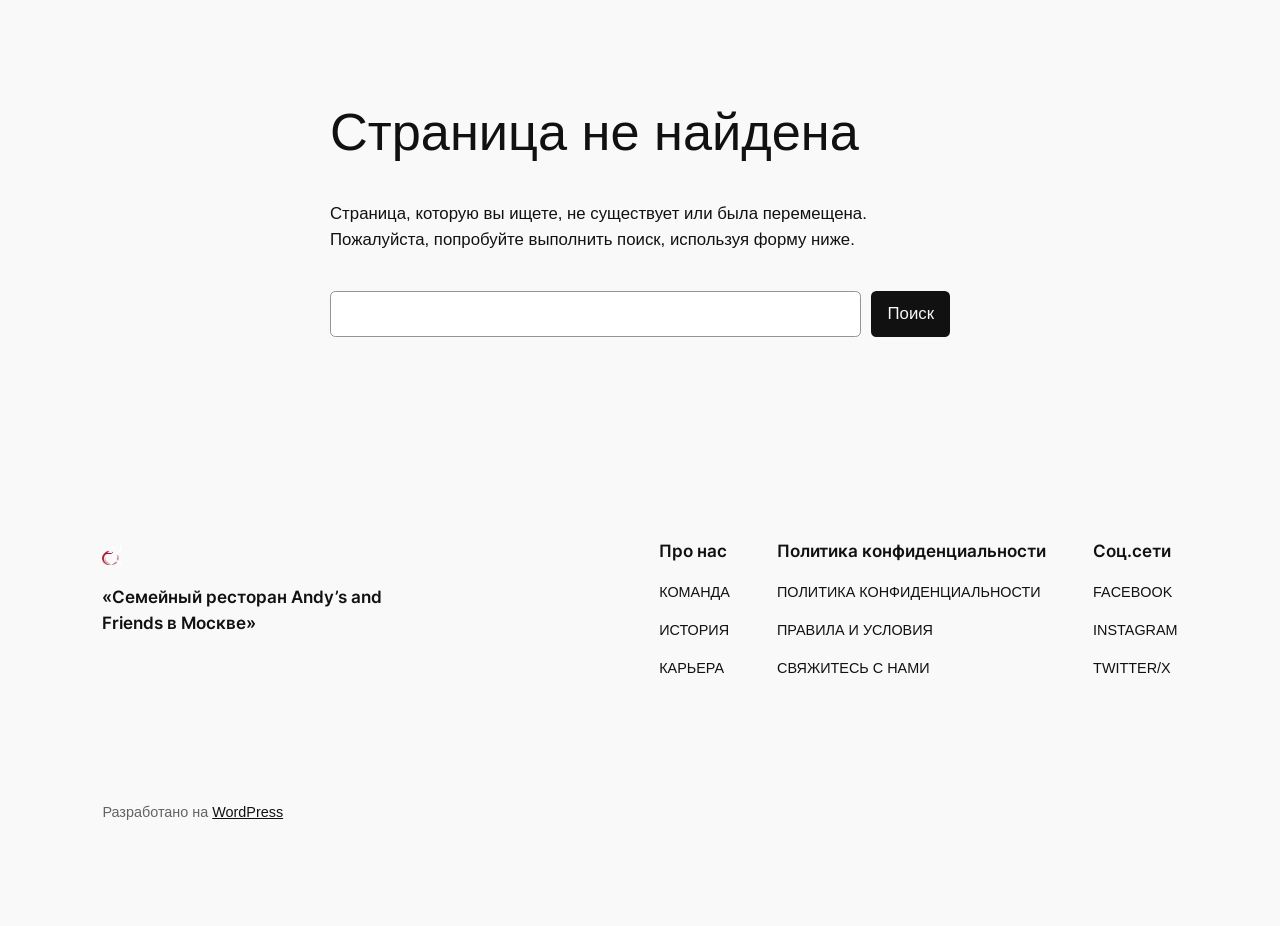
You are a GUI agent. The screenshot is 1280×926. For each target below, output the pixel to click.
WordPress (247, 812)
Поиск (910, 313)
